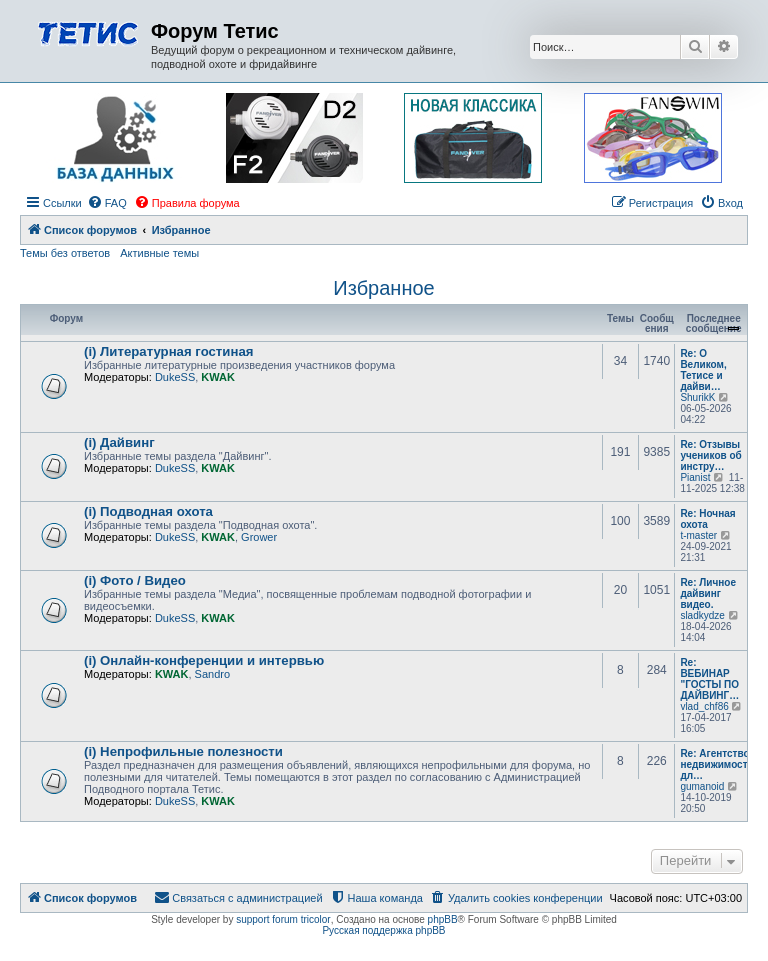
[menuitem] (107, 203)
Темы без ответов (65, 253)
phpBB (443, 919)
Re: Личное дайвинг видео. (708, 593)
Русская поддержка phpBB (383, 930)
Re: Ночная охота (707, 519)
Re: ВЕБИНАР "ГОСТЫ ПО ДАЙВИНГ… (709, 679)
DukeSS (175, 377)
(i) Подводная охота (148, 511)
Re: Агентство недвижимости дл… (716, 764)
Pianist (695, 477)
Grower (259, 537)
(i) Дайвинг (119, 442)
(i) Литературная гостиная (168, 351)
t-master (698, 535)
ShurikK (697, 397)
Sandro (212, 674)
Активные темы (159, 253)
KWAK (218, 377)
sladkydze (702, 615)
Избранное (383, 288)
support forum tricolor (283, 919)
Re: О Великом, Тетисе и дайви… (703, 370)
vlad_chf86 (704, 706)
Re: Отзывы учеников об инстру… (710, 455)
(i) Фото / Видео (135, 580)
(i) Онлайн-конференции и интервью (204, 660)
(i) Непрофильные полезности (183, 751)
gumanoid (702, 786)
